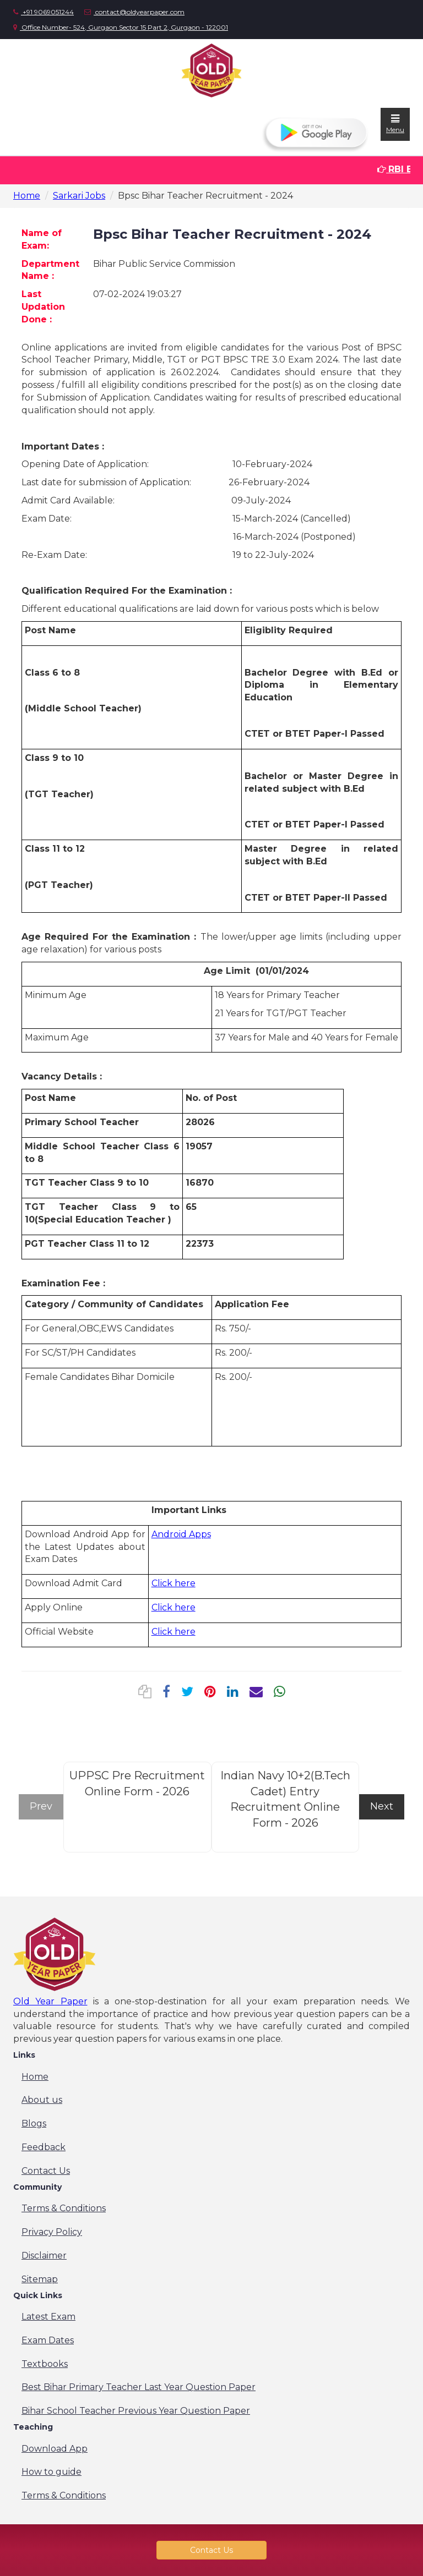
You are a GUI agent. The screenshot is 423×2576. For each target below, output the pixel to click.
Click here (173, 1583)
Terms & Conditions (63, 2208)
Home (26, 195)
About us (41, 2100)
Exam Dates (47, 2340)
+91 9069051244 (43, 12)
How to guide (51, 2472)
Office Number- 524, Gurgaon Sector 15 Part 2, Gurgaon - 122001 (120, 27)
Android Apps (181, 1534)
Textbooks (44, 2364)
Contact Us (45, 2171)
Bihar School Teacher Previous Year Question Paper (135, 2410)
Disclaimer (44, 2255)
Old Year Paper (50, 2001)
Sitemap (39, 2279)
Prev (41, 1806)
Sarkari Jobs (79, 195)
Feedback (43, 2147)
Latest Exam (48, 2316)
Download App (54, 2448)
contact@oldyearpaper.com (134, 12)
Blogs (33, 2123)
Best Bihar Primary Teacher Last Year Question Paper (138, 2387)
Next (381, 1806)
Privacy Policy (51, 2232)
